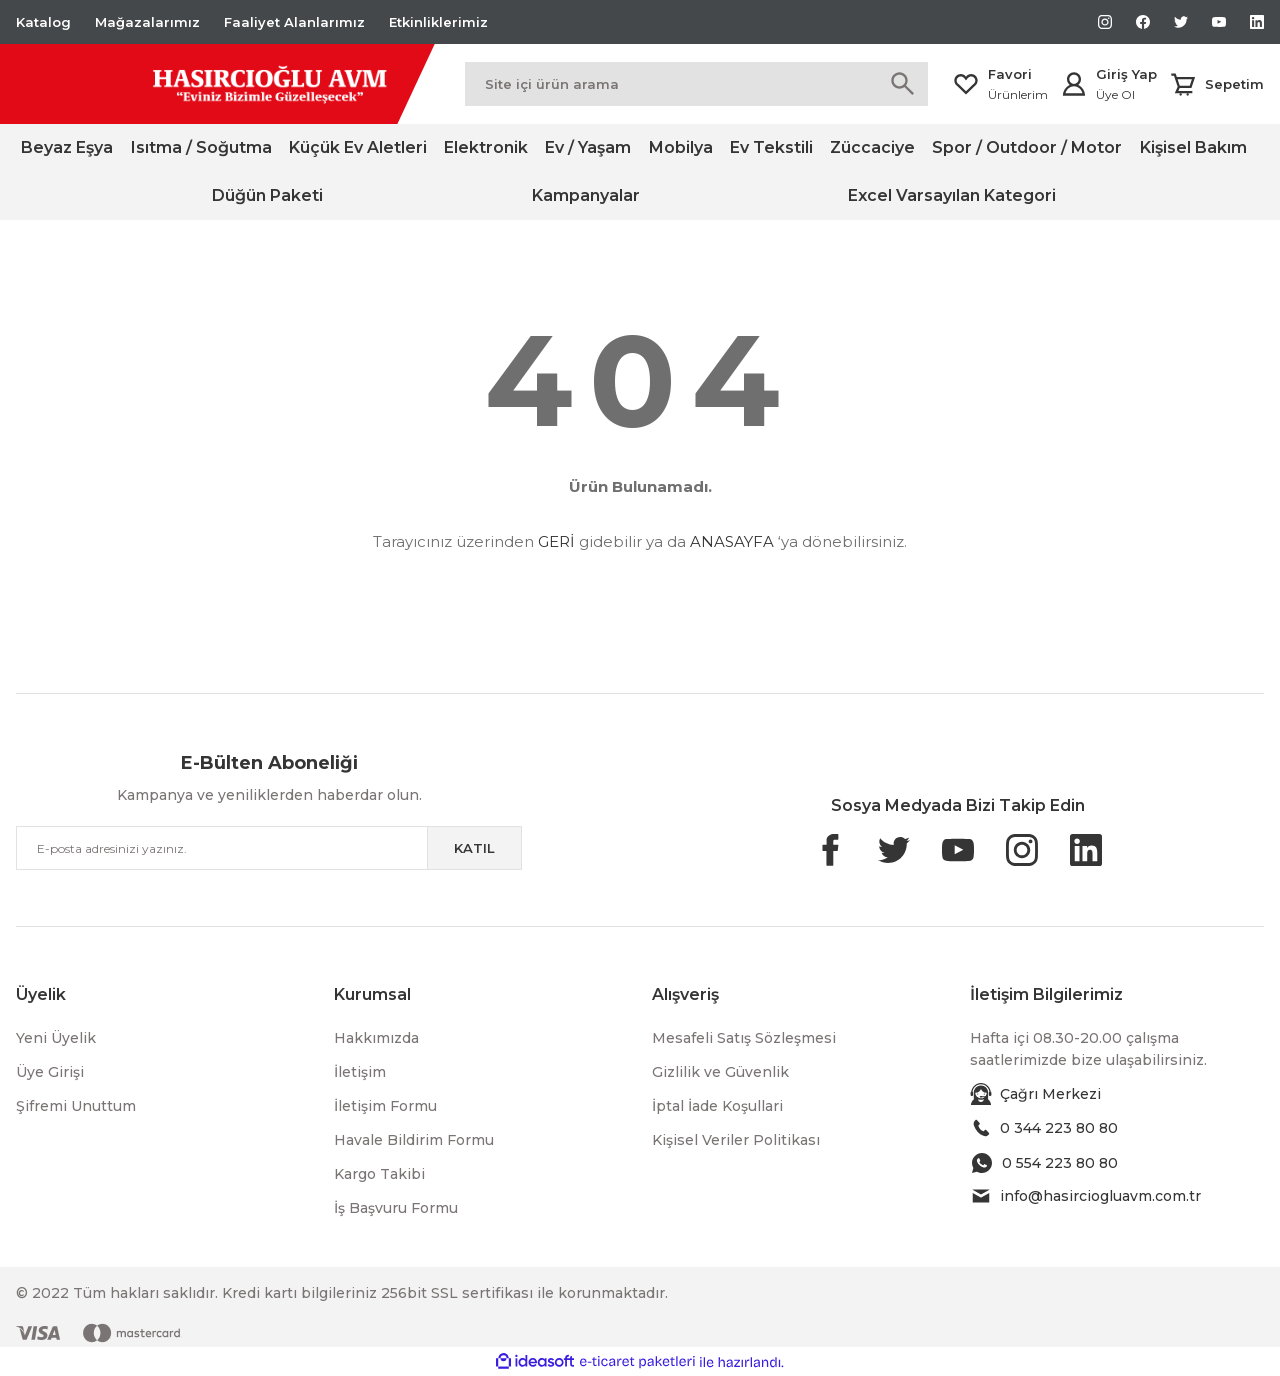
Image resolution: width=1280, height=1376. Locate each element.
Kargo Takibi (379, 1174)
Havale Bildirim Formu (414, 1140)
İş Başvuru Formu (396, 1208)
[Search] (696, 84)
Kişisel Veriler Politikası (736, 1140)
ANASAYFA (732, 541)
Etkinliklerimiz (438, 22)
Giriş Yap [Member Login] (1126, 74)
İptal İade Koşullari (717, 1106)
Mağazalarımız (147, 22)
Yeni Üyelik (56, 1038)
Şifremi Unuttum (76, 1106)
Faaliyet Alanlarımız (294, 22)
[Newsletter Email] (269, 848)
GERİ (556, 541)
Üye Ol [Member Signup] (1115, 94)
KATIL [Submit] (474, 848)
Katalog (43, 22)
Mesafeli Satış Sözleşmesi (744, 1038)
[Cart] (1216, 84)
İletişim (360, 1072)
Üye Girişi (50, 1072)
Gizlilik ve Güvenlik (720, 1072)
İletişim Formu (385, 1106)
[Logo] (216, 84)
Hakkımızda (376, 1038)
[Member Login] (1074, 84)
